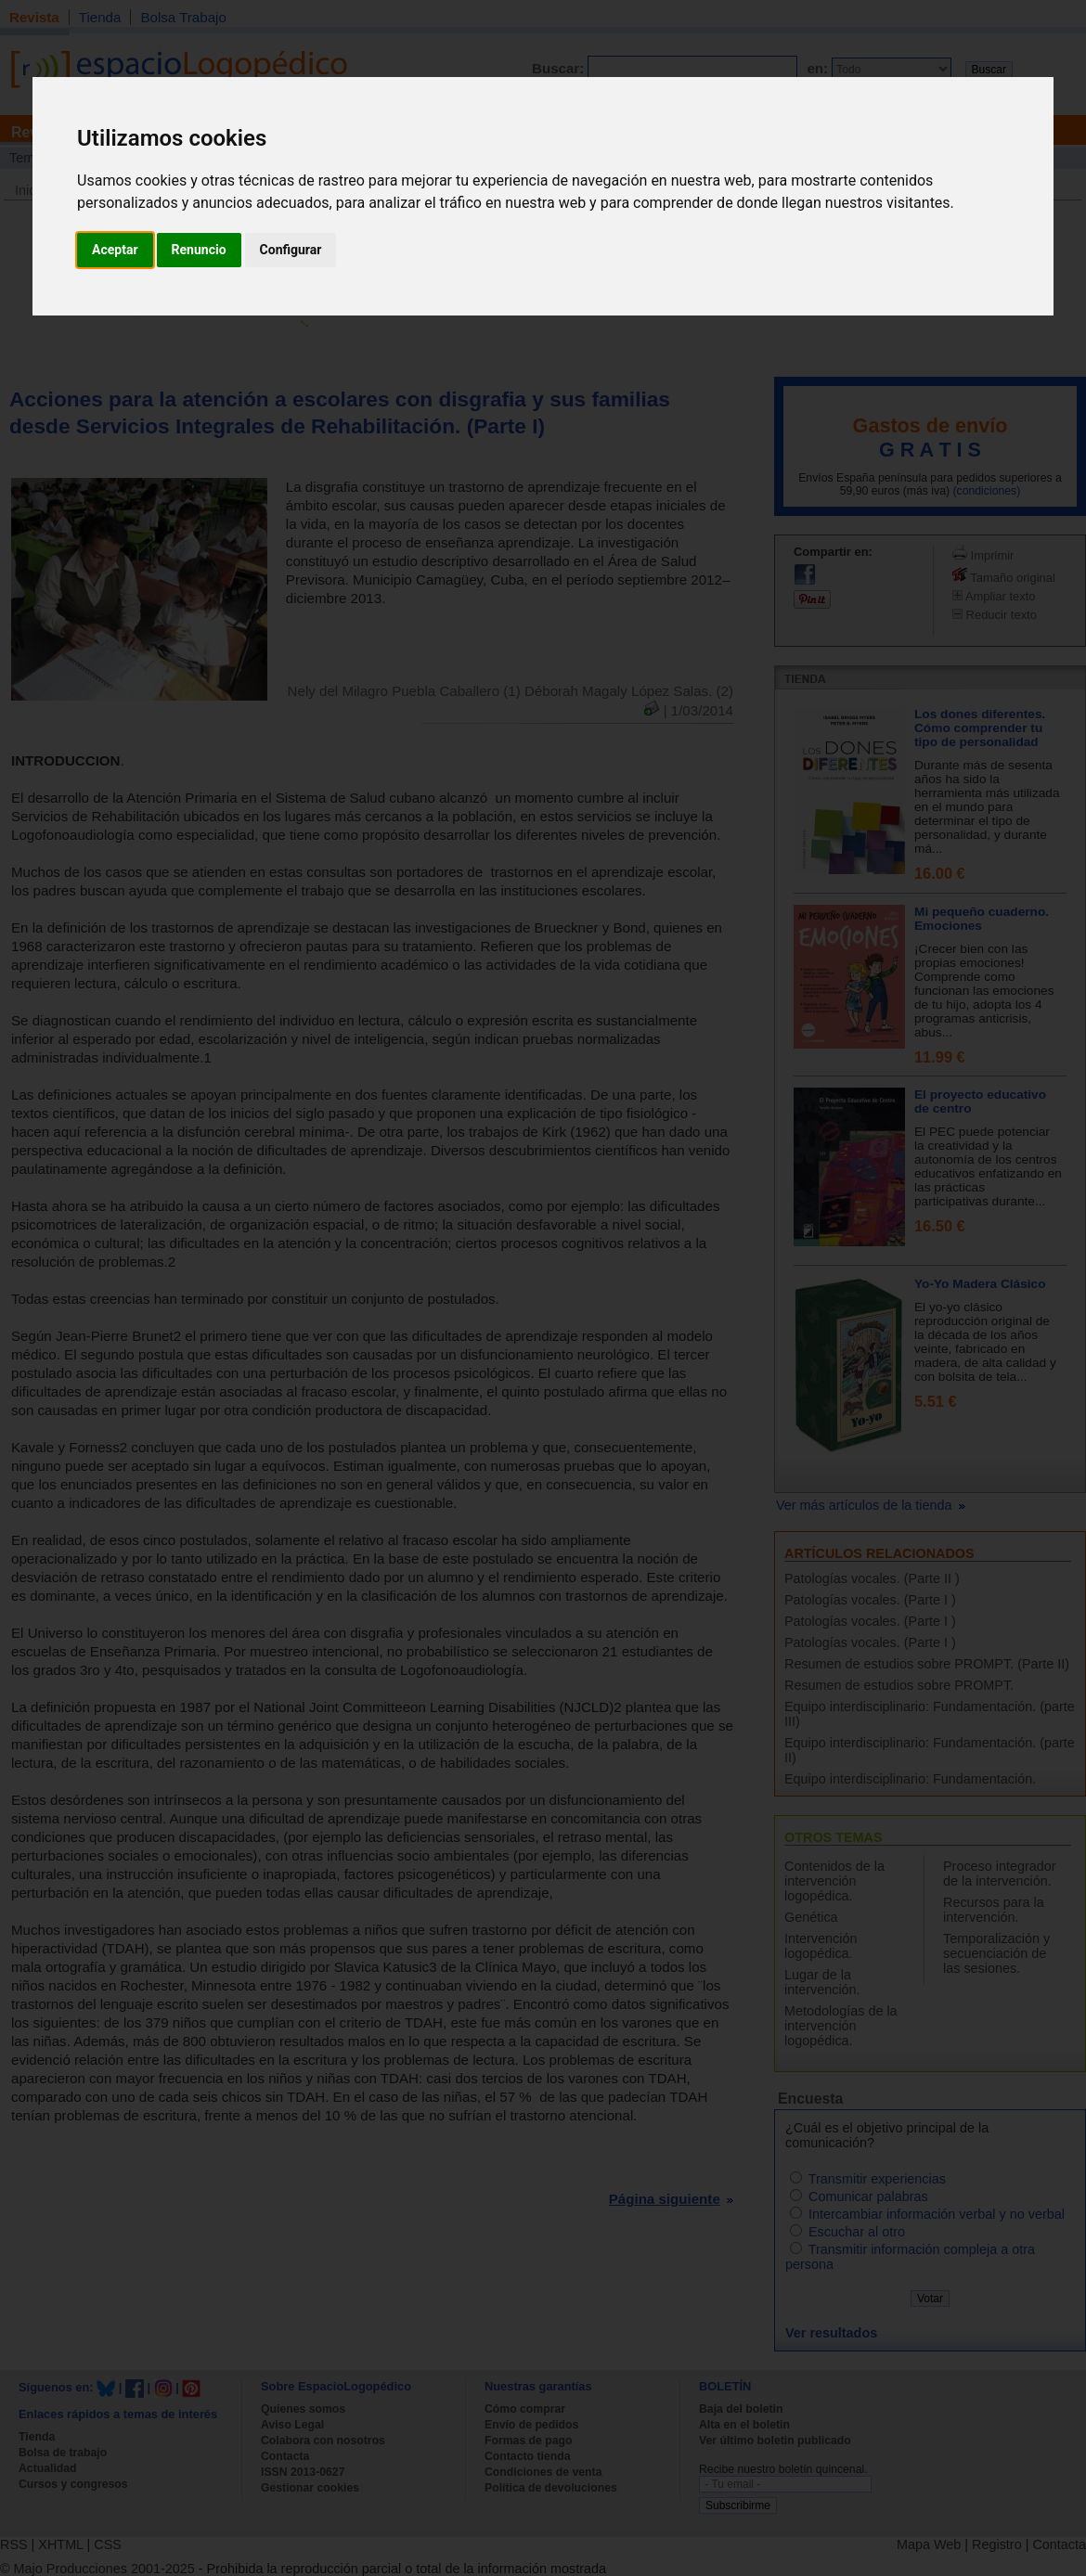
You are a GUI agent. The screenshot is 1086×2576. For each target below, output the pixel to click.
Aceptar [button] (115, 249)
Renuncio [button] (199, 249)
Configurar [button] (291, 249)
